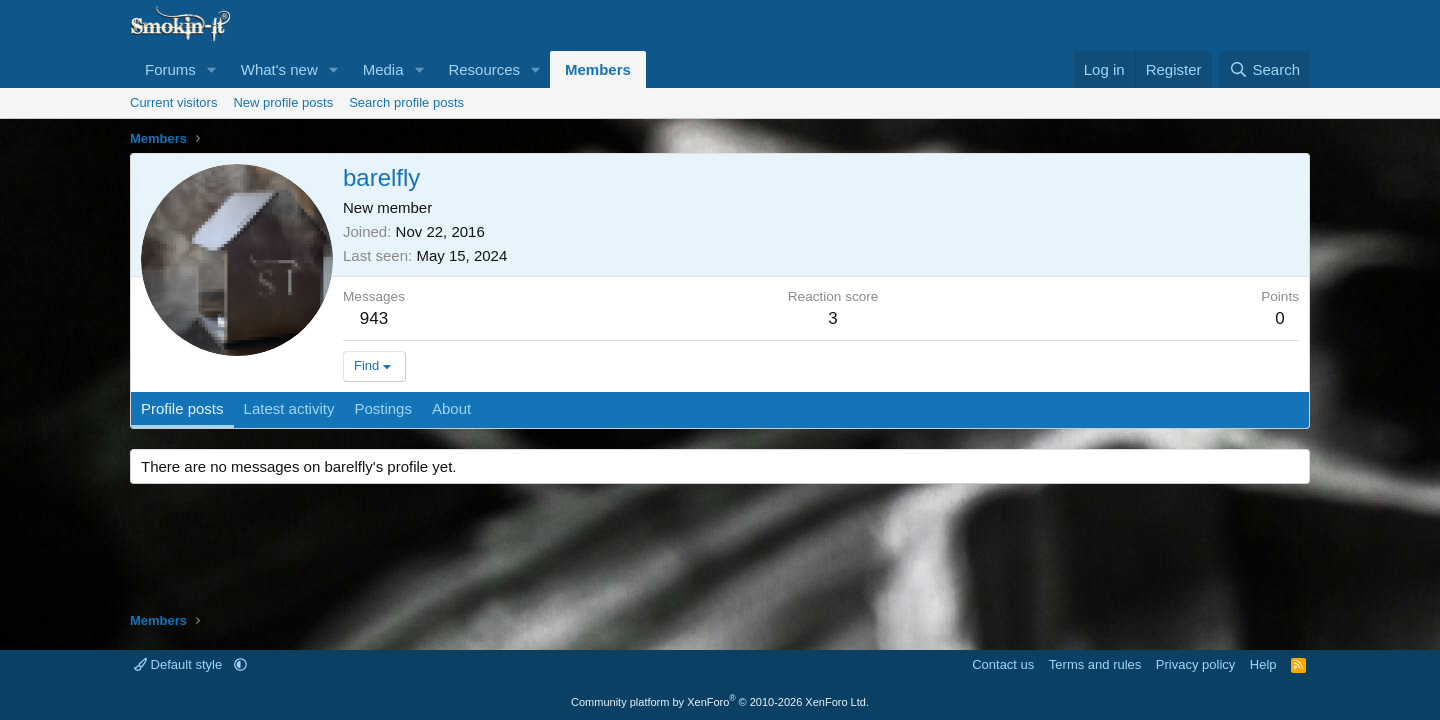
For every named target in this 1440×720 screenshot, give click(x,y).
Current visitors (173, 102)
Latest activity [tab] (289, 408)
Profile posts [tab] (182, 408)
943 (374, 318)
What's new (279, 69)
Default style (180, 664)
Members (598, 69)
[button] (212, 69)
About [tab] (451, 408)
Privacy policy (1195, 664)
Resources (484, 69)
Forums (170, 69)
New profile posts (283, 102)
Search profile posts (406, 102)
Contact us (1003, 664)
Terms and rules (1095, 664)
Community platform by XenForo (720, 702)
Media (383, 69)
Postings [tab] (383, 408)
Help (1263, 664)
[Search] (1264, 69)
